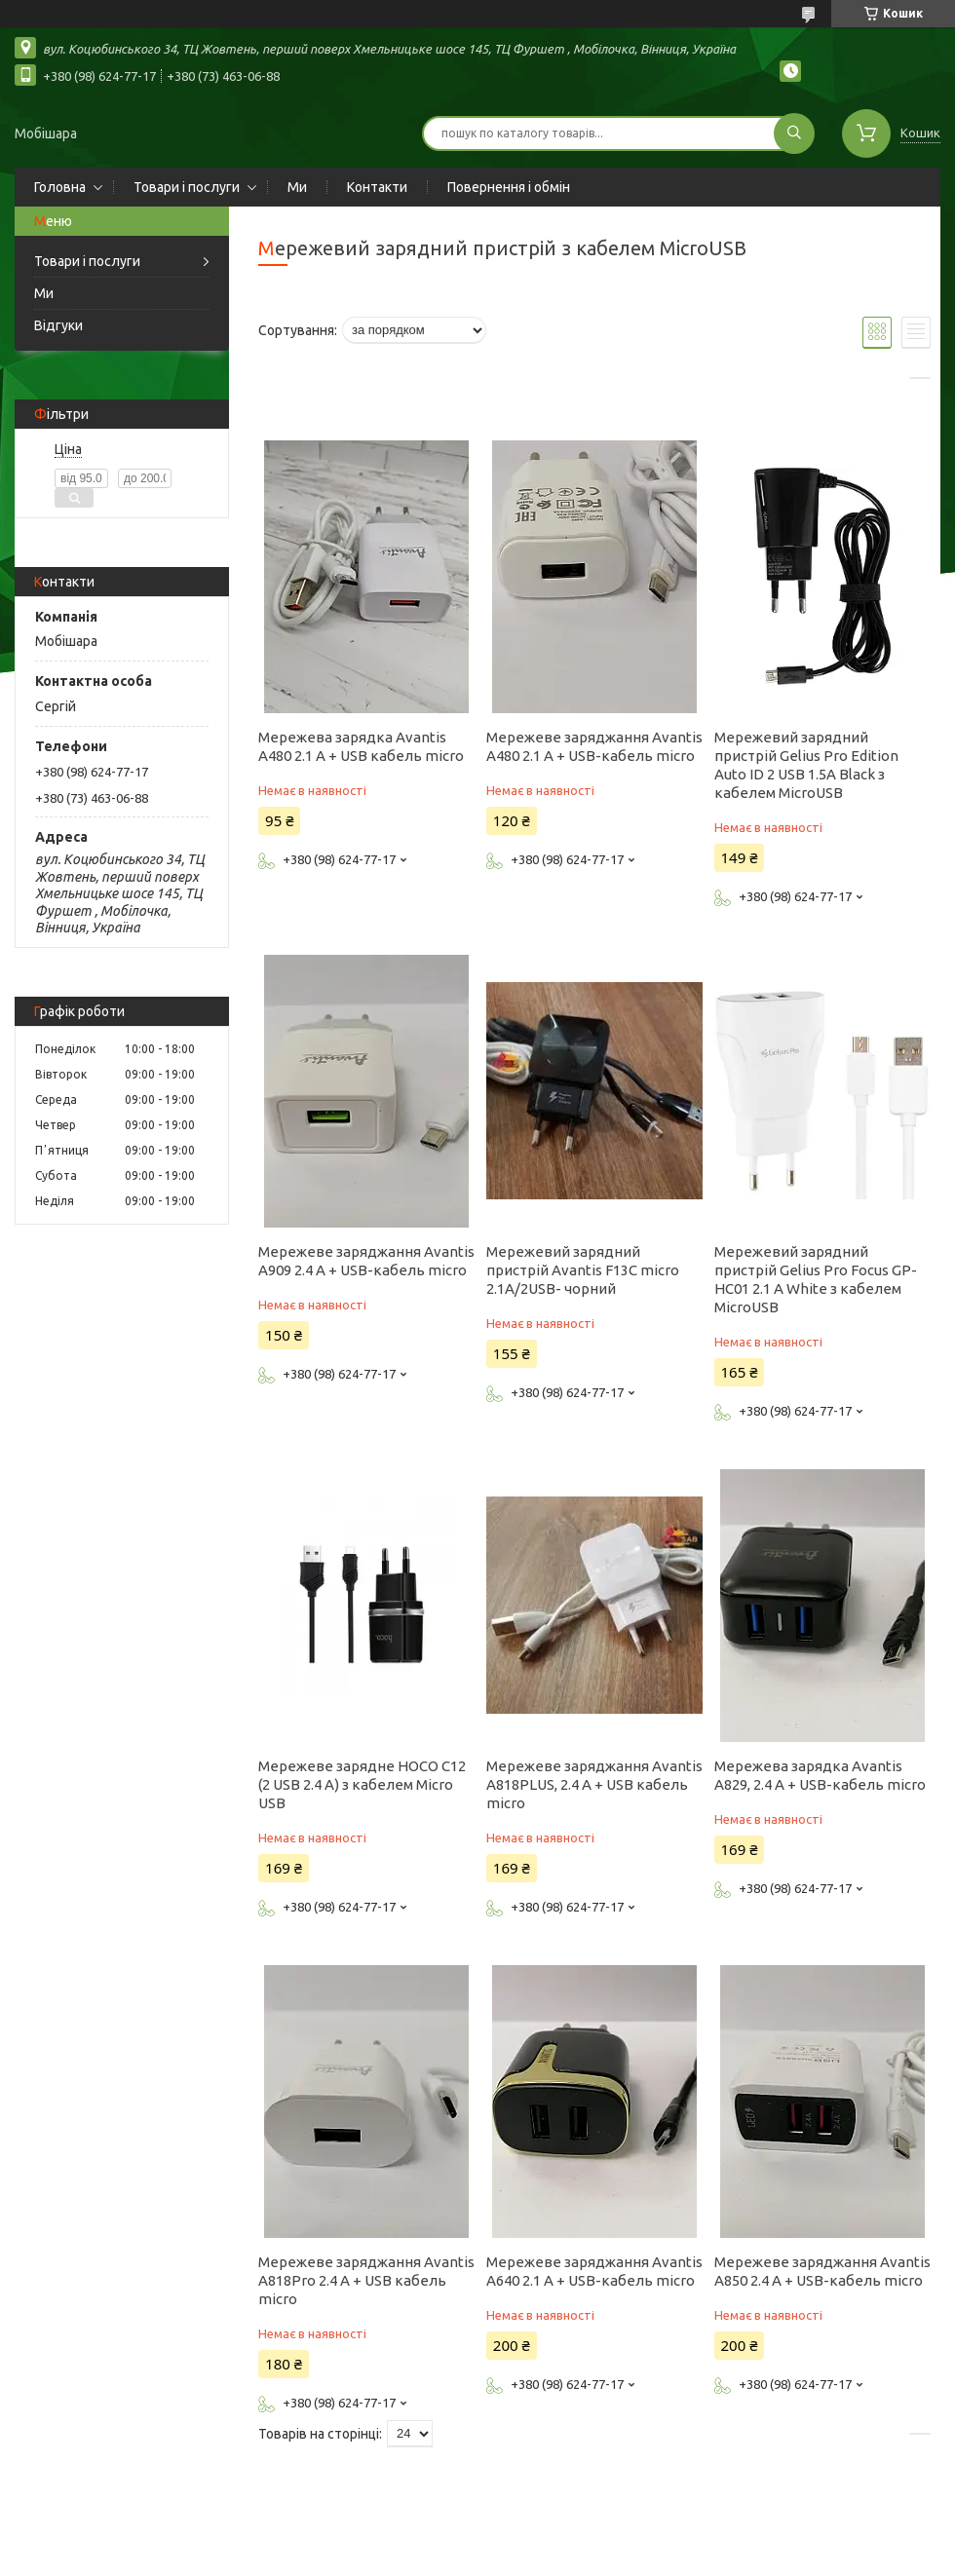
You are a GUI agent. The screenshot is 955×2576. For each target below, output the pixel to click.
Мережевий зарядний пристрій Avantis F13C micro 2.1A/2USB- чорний (582, 1270)
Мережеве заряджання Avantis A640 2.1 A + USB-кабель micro (594, 2271)
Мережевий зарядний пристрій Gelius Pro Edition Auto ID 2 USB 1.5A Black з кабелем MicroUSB (806, 765)
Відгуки (58, 325)
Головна (60, 187)
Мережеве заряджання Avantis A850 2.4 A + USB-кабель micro (822, 2271)
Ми (297, 187)
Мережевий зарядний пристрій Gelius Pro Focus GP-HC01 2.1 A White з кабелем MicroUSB (815, 1279)
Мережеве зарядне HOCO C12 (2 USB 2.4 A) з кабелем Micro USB (362, 1784)
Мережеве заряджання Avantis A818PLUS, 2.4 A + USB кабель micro (594, 1784)
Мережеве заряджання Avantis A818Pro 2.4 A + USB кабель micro (366, 2280)
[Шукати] (794, 133)
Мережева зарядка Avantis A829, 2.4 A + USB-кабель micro (820, 1775)
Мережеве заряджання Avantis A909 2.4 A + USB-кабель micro (366, 1260)
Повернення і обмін (508, 187)
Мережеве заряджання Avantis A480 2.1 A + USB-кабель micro (594, 746)
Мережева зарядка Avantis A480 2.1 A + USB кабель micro (361, 746)
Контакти (377, 187)
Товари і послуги (187, 187)
